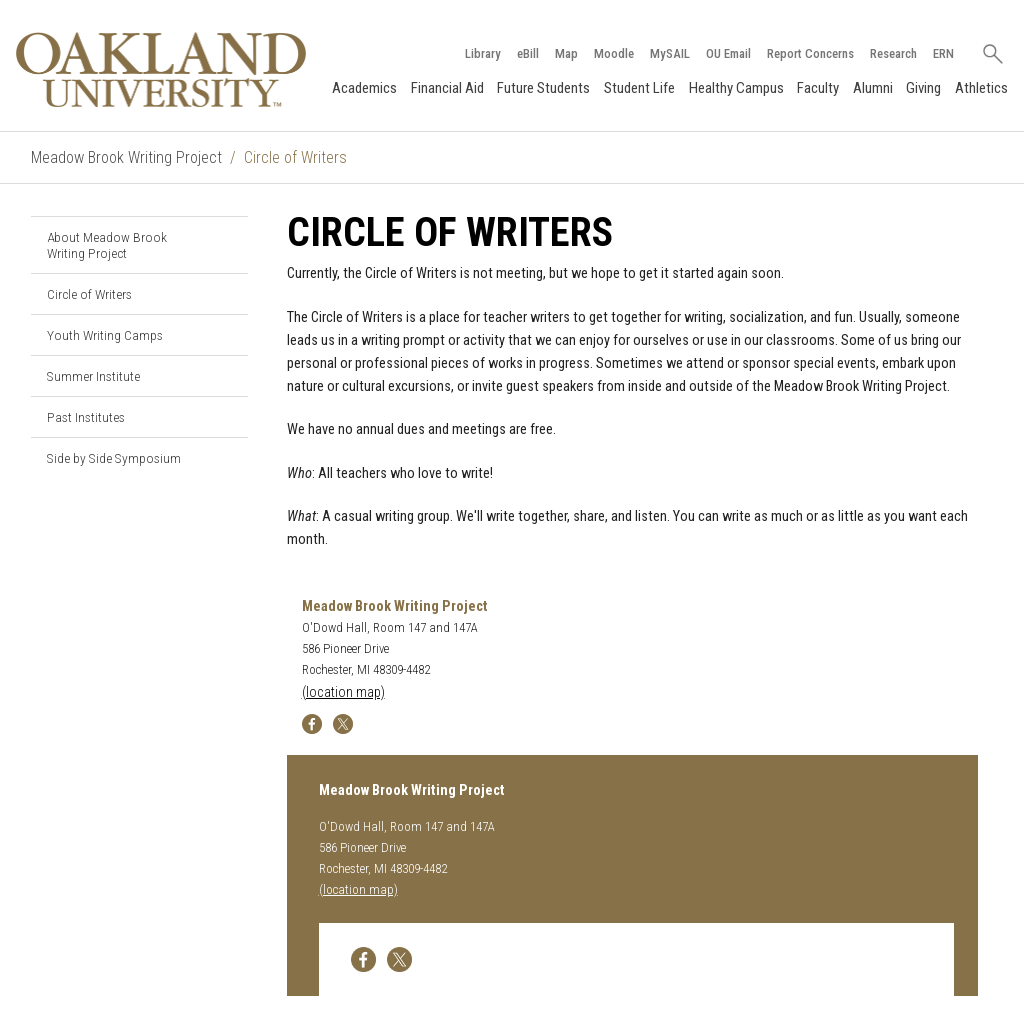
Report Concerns (810, 53)
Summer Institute (93, 376)
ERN (943, 53)
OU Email (728, 53)
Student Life (639, 88)
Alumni (873, 88)
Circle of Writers (89, 294)
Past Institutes (86, 417)
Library (483, 53)
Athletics (981, 88)
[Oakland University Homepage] (161, 69)
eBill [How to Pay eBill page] (528, 53)
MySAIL (670, 53)
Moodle (614, 53)
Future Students (543, 88)
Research (893, 53)
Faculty (818, 88)
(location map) (343, 692)
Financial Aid (447, 88)
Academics (364, 88)
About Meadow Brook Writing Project (107, 245)
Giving (923, 88)
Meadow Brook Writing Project (126, 157)
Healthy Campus (736, 88)
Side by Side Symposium (114, 458)
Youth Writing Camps (105, 335)
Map (566, 53)
